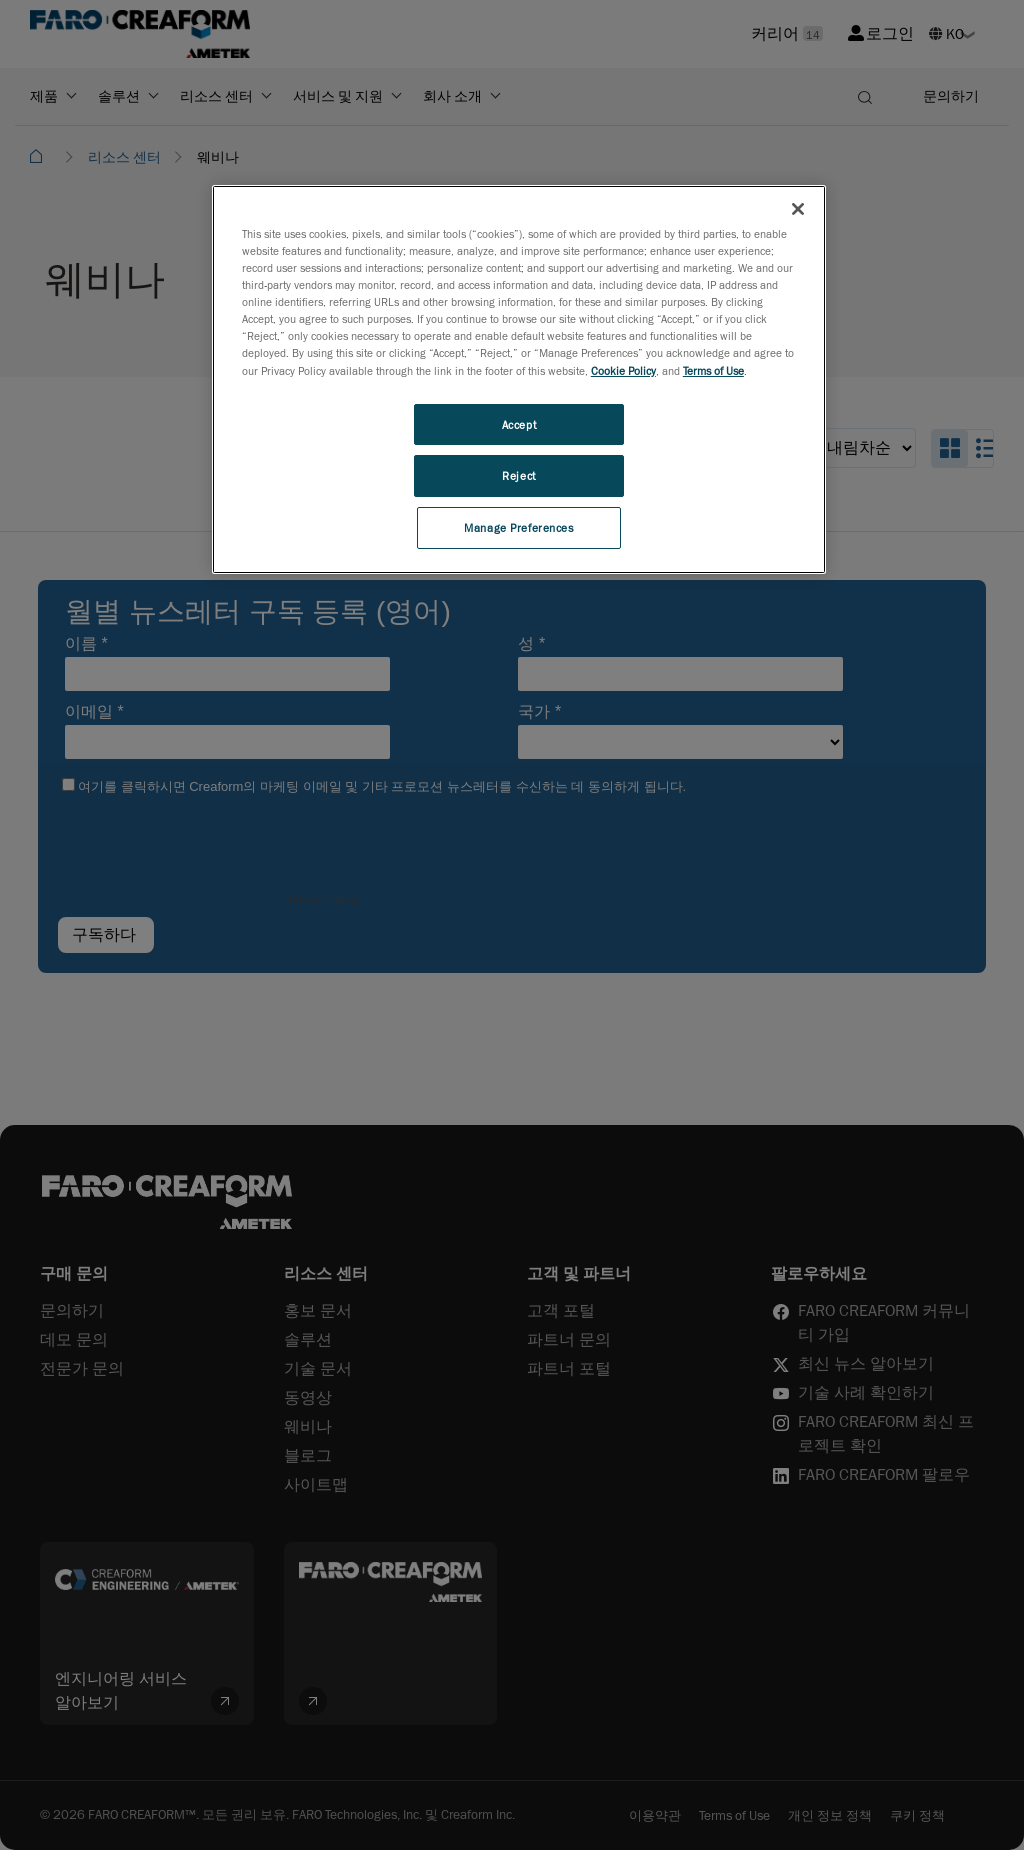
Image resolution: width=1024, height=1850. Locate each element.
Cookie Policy (623, 370)
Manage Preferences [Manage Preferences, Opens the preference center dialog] (518, 527)
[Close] (798, 209)
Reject (518, 475)
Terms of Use (713, 370)
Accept (519, 424)
